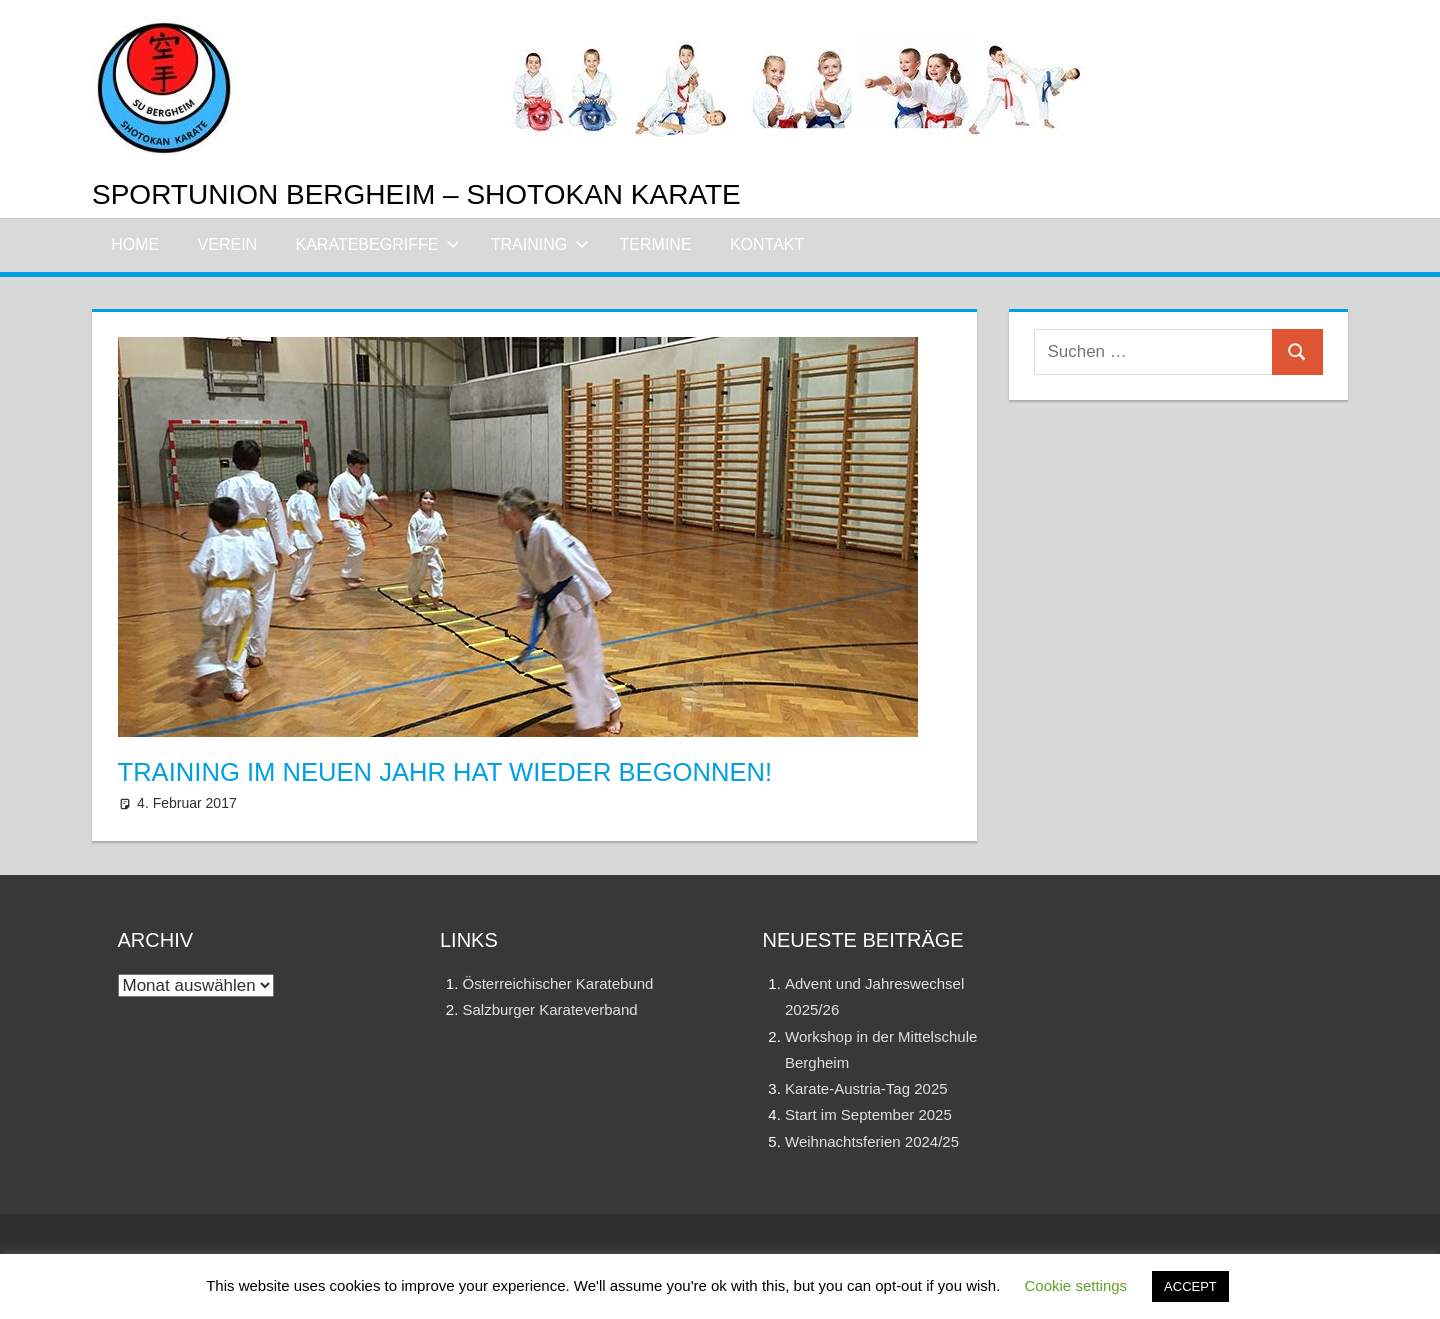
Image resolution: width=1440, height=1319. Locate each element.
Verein (228, 244)
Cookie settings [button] (1076, 1285)
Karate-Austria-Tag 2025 (866, 1088)
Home (135, 244)
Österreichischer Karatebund (558, 983)
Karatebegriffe (378, 244)
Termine (656, 244)
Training (540, 244)
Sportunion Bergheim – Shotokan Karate (416, 194)
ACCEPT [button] (1190, 1286)
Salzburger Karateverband (550, 1009)
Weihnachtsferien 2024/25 (872, 1141)
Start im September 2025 (868, 1114)
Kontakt (767, 244)
